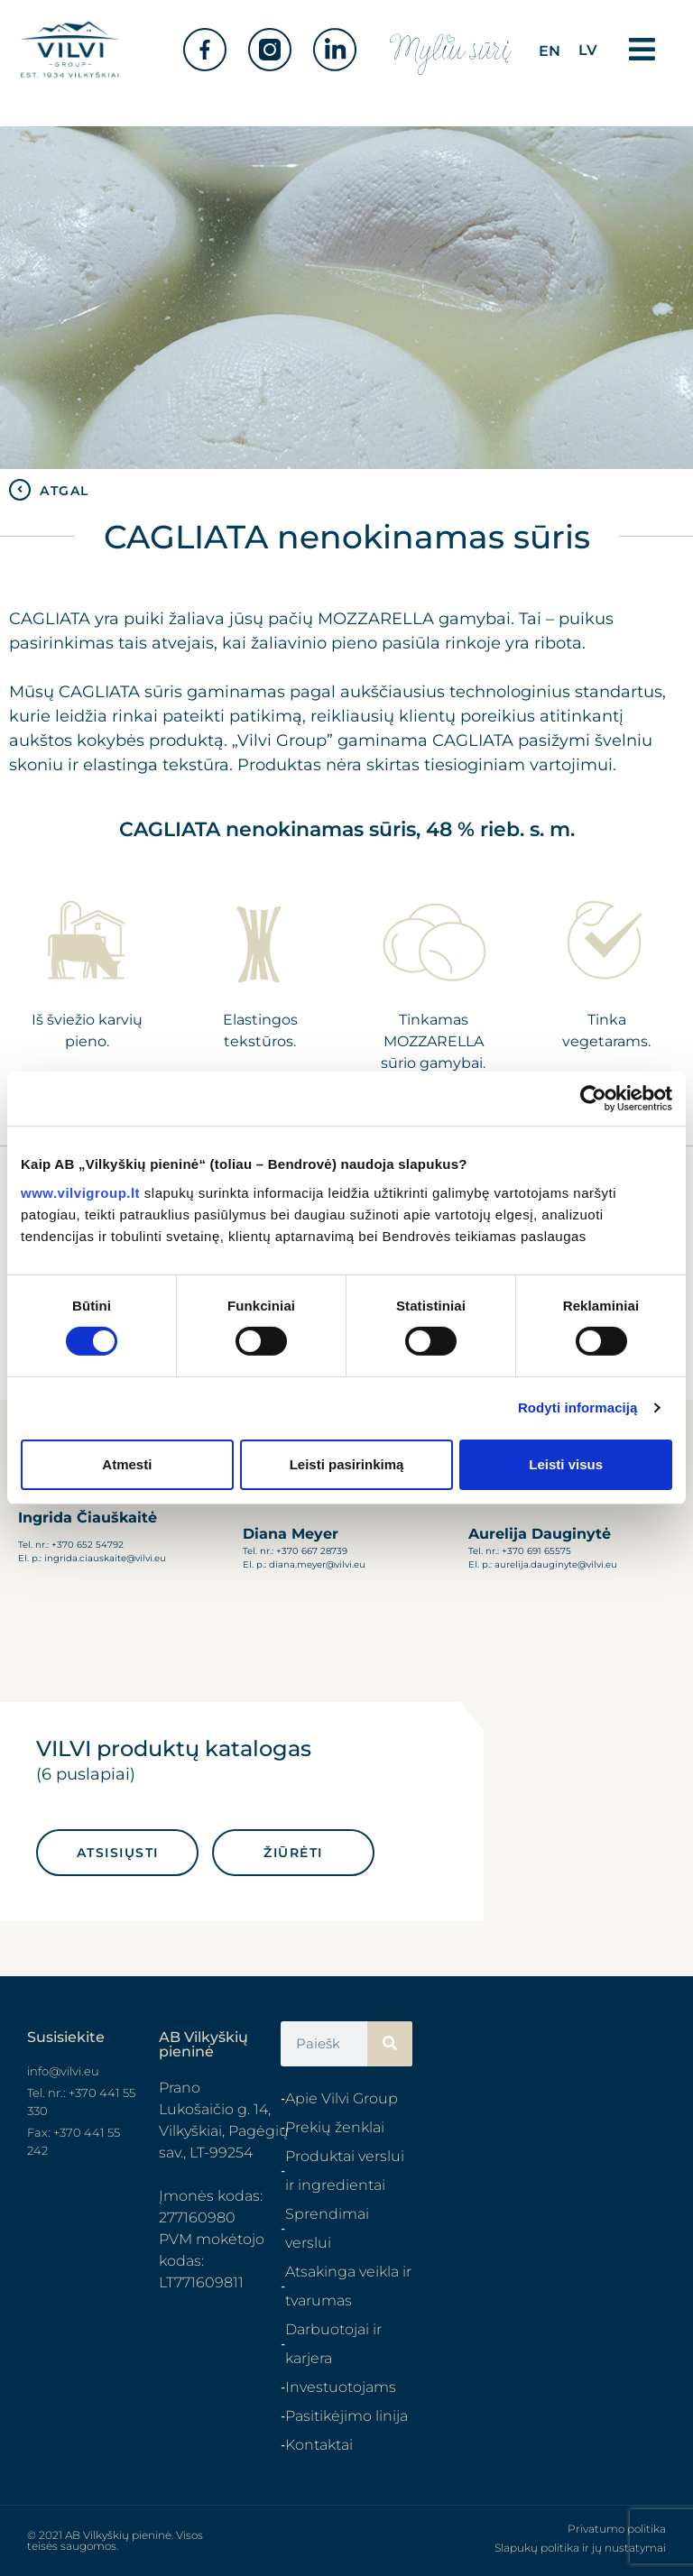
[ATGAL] (20, 490)
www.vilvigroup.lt (80, 1192)
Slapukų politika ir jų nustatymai (580, 2547)
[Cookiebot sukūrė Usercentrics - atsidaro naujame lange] (593, 1098)
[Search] (389, 2043)
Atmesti (127, 1464)
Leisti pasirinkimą (347, 1464)
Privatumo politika (617, 2528)
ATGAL (64, 491)
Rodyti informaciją (578, 1407)
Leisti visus (566, 1464)
